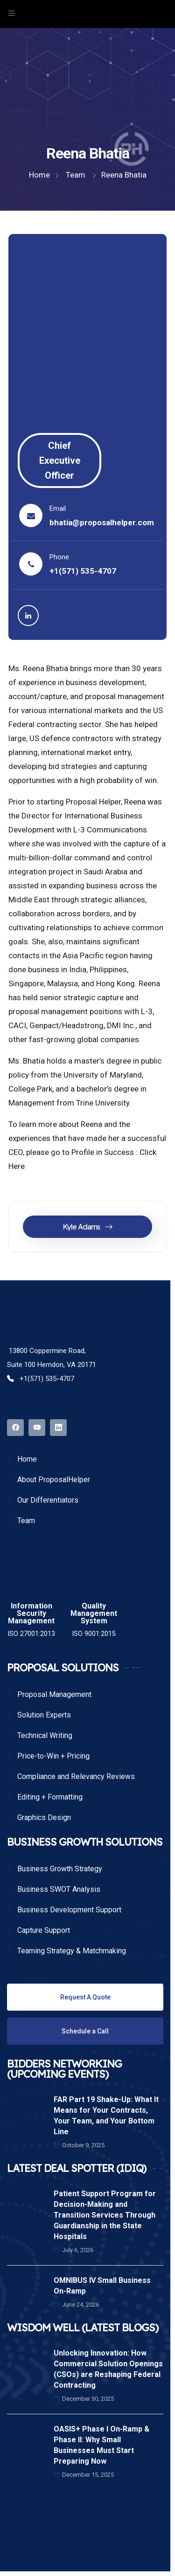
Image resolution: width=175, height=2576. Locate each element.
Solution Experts (44, 1714)
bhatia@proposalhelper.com (101, 522)
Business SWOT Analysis (58, 1889)
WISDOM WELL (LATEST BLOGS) (82, 2327)
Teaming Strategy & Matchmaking (71, 1950)
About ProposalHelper (53, 1479)
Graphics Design (44, 1817)
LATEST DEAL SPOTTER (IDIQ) (76, 2168)
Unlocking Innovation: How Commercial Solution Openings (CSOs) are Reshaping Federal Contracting (108, 2369)
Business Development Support (69, 1909)
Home (27, 1459)
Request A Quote (85, 1997)
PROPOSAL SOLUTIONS (63, 1667)
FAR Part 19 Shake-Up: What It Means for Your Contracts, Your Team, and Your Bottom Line (106, 2115)
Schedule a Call (85, 2031)
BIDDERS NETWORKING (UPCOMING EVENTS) (64, 2069)
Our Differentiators (47, 1500)
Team (26, 1520)
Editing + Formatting (50, 1797)
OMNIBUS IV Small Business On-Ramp (102, 2285)
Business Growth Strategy (59, 1868)
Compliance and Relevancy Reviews (76, 1776)
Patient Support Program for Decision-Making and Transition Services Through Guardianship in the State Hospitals (105, 2215)
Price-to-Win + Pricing (53, 1756)
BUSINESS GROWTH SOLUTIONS (84, 1841)
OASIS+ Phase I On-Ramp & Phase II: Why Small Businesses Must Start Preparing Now (101, 2445)
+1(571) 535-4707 (82, 571)
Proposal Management (54, 1694)
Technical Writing (44, 1735)
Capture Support (43, 1930)
